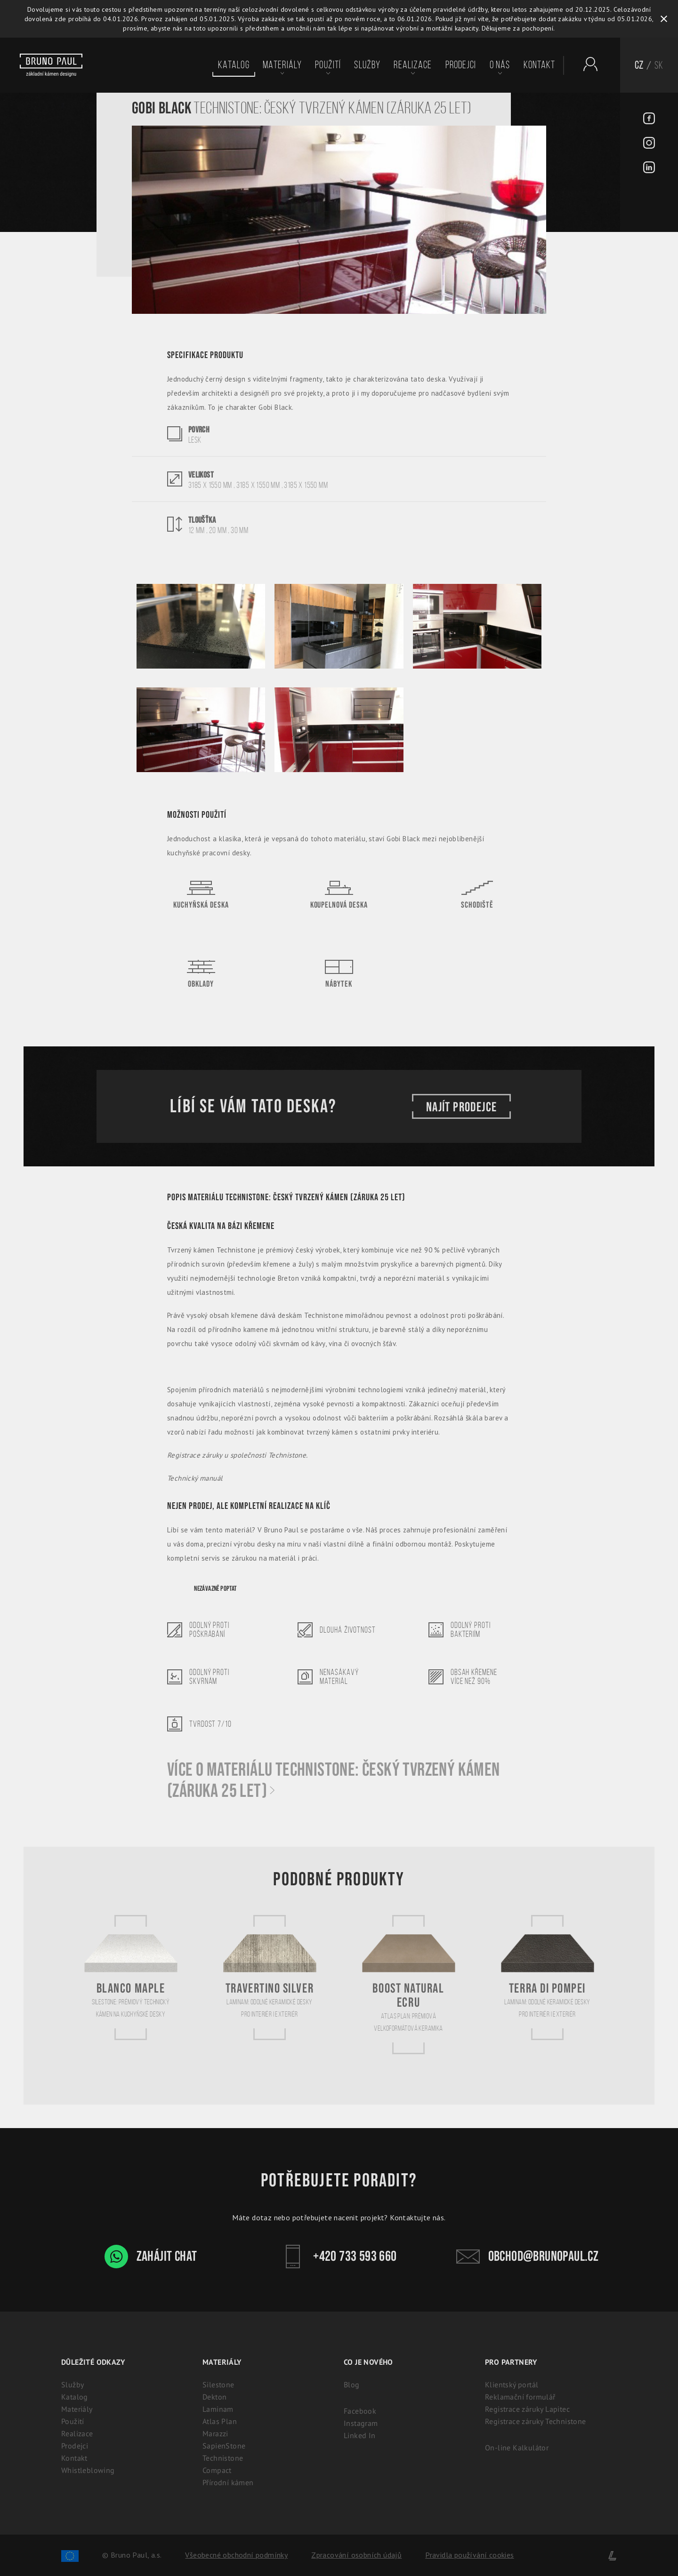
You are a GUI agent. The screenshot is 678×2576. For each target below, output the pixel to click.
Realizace (413, 65)
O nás (500, 65)
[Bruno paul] (51, 65)
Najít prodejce (461, 1106)
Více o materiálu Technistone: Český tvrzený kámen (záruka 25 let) (333, 1780)
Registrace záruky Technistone (535, 2421)
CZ (639, 65)
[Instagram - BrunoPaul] (649, 144)
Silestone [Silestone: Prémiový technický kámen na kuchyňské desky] (218, 2384)
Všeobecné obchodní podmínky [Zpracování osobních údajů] (236, 2555)
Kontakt (539, 65)
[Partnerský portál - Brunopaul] (585, 64)
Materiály (282, 65)
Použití (328, 65)
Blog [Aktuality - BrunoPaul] (352, 2384)
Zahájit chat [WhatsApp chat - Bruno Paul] (151, 2256)
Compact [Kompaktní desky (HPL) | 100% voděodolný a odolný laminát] (217, 2470)
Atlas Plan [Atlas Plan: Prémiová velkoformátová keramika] (219, 2421)
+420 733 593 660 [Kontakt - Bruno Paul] (338, 2256)
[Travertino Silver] (270, 1977)
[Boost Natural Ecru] (409, 1984)
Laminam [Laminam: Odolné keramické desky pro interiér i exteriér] (218, 2409)
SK (658, 65)
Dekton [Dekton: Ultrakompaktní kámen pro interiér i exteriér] (214, 2396)
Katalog (233, 65)
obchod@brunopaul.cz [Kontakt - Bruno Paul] (527, 2256)
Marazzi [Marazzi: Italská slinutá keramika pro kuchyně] (215, 2433)
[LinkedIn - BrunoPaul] (649, 168)
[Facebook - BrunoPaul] (649, 119)
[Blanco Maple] (131, 1977)
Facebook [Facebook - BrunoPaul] (360, 2411)
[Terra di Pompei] (547, 1977)
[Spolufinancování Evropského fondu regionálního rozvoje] (70, 2555)
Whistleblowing (88, 2470)
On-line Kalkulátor (517, 2447)
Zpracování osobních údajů (356, 2555)
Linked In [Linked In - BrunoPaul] (360, 2435)
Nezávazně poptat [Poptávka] (215, 1588)
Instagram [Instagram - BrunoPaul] (361, 2423)
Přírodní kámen (228, 2482)
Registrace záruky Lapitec (527, 2409)
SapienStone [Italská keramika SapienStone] (223, 2445)
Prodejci (461, 65)
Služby (367, 65)
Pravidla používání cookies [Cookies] (469, 2555)
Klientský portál (511, 2384)
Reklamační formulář (520, 2396)
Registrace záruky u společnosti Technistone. (237, 1455)
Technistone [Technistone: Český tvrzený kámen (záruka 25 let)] (222, 2458)
